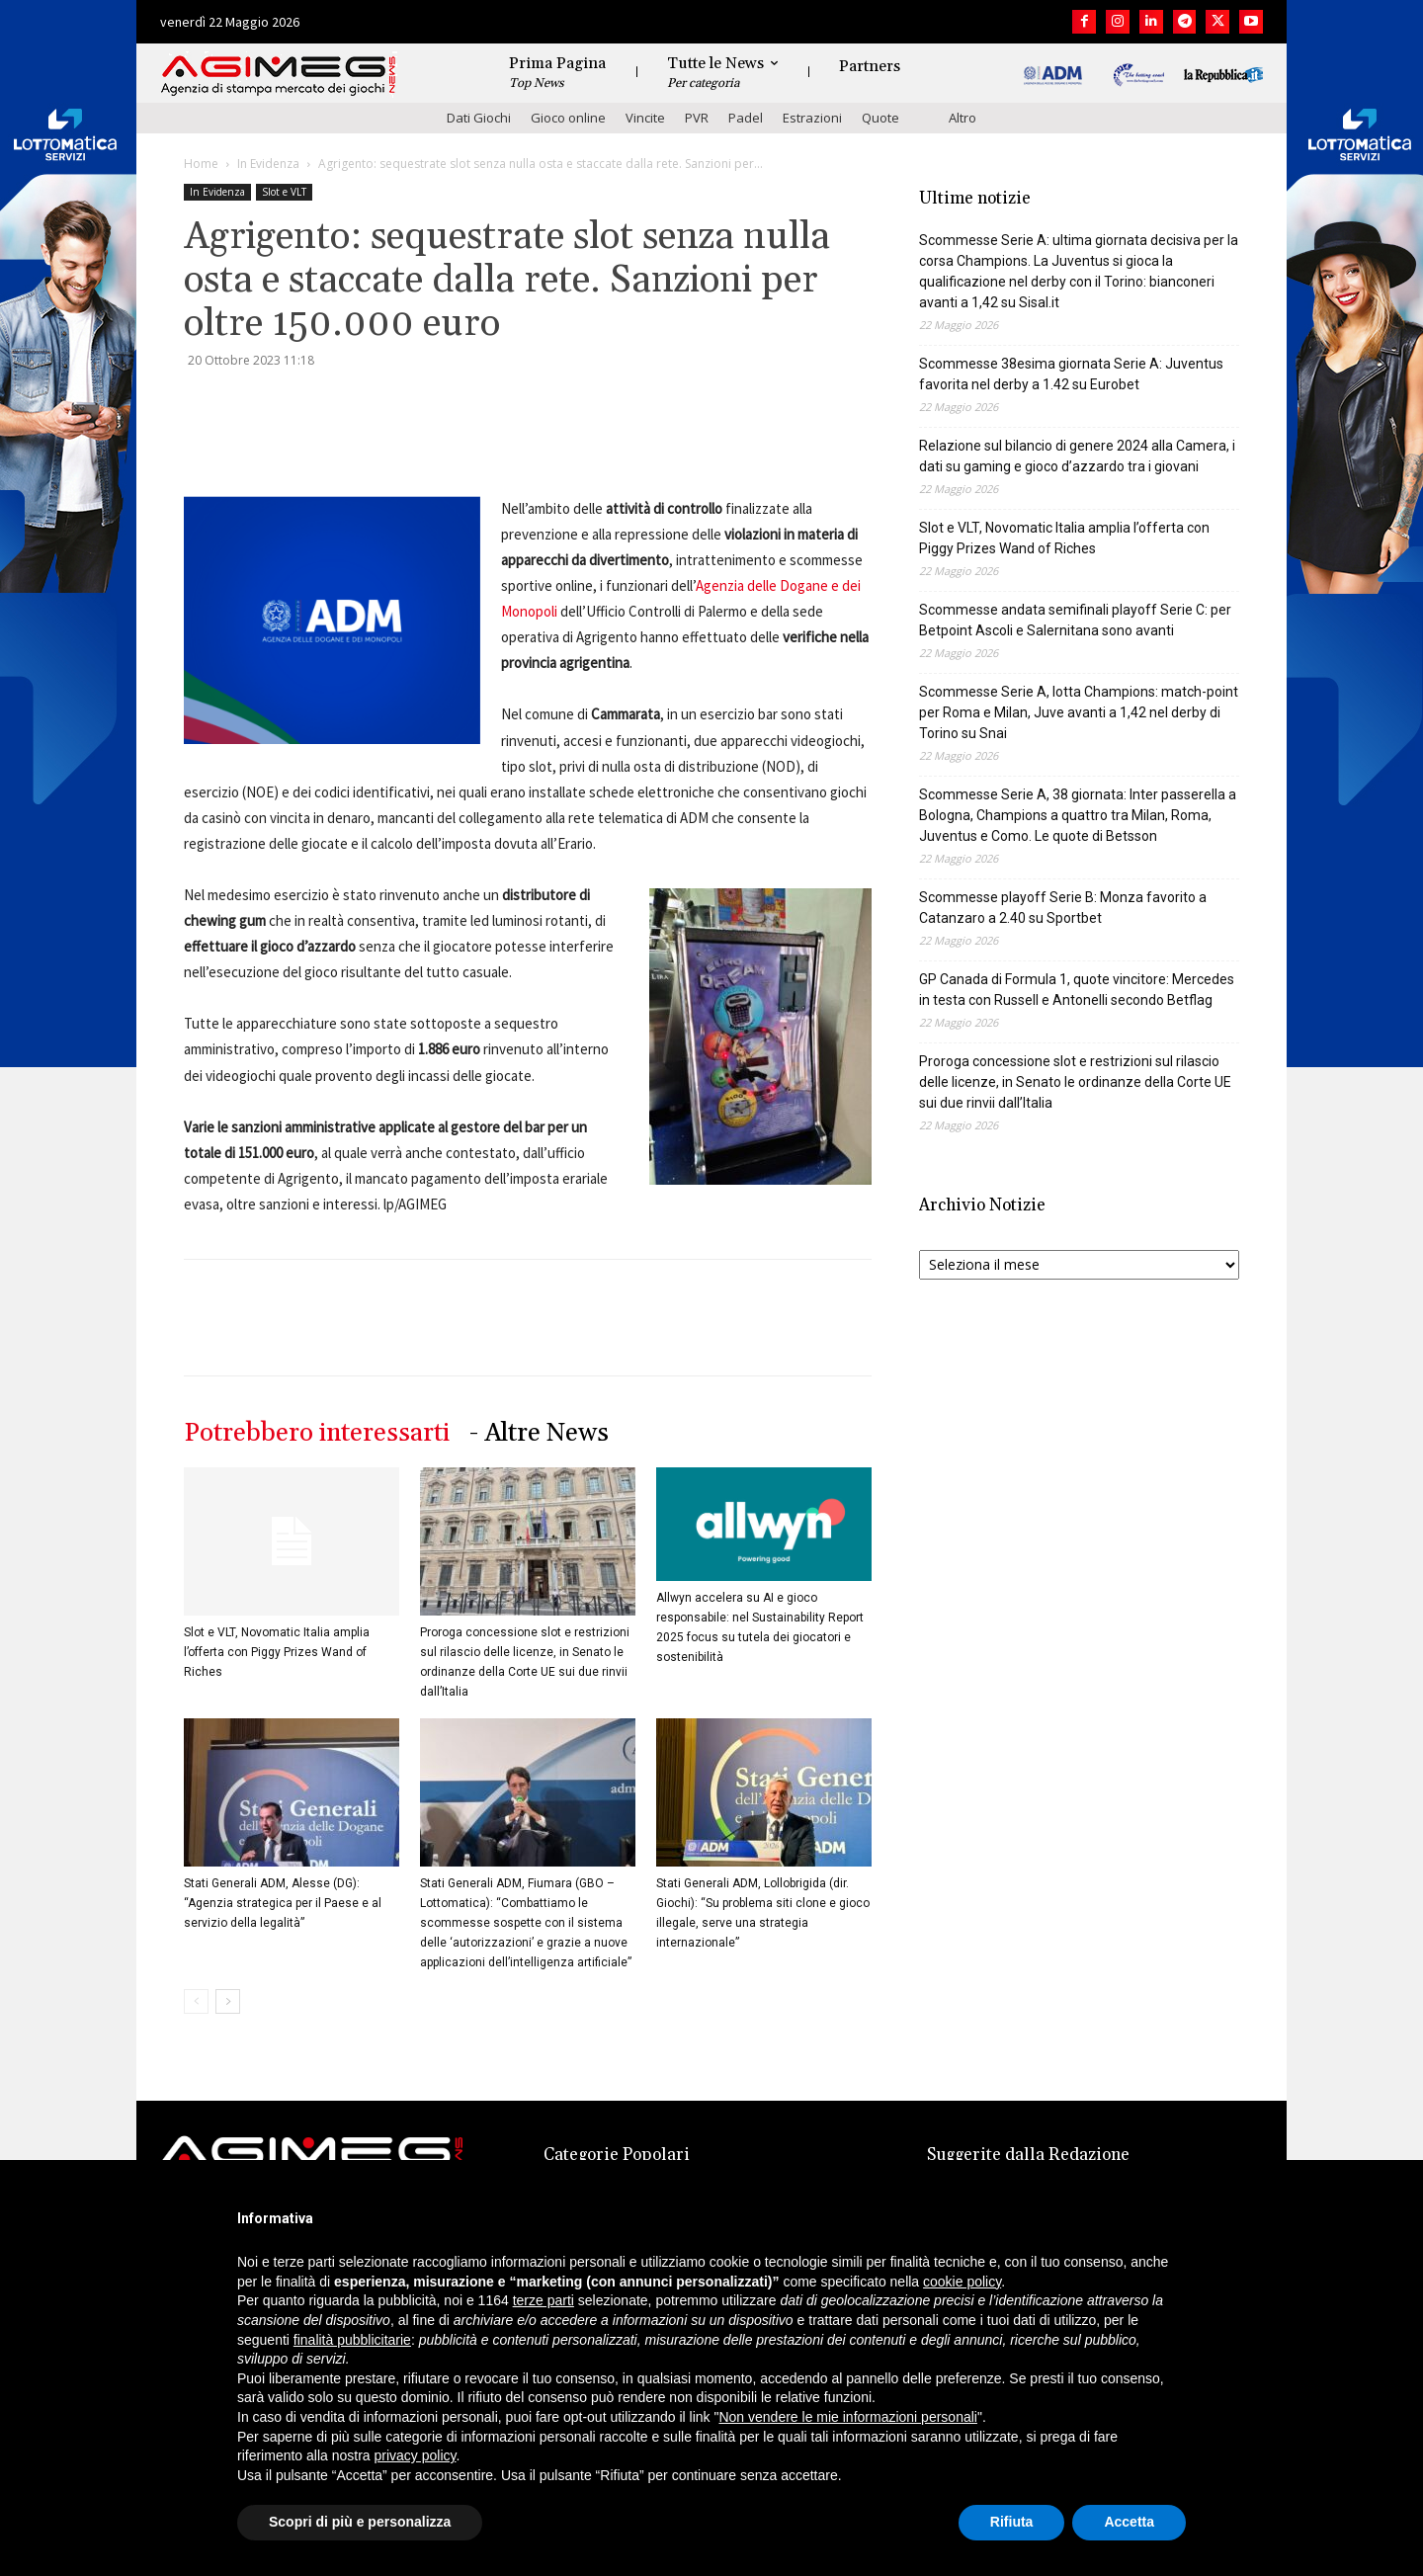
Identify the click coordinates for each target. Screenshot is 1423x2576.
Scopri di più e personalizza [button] (360, 2522)
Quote (880, 117)
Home (201, 163)
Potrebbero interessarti (317, 1433)
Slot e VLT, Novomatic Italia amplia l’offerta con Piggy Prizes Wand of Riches (277, 1652)
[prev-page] (196, 2001)
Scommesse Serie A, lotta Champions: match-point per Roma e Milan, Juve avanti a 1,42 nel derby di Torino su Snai (1078, 712)
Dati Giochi (479, 117)
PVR (697, 117)
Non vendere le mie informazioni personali (847, 2417)
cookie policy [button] (962, 2281)
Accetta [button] (1129, 2522)
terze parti (543, 2300)
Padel (745, 117)
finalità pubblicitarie (352, 2340)
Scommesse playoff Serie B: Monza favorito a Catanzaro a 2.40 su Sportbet (1063, 907)
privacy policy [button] (416, 2455)
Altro (962, 117)
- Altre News (539, 1433)
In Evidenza (268, 163)
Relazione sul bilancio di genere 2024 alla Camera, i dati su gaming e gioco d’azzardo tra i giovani (1077, 456)
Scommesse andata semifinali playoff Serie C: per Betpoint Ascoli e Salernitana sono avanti (1075, 620)
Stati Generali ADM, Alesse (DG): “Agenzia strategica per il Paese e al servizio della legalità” (282, 1903)
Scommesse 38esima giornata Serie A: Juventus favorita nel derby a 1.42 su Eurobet (1071, 374)
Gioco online (568, 117)
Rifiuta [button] (1012, 2522)
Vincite (645, 117)
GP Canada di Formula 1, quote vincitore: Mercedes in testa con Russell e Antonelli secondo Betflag (1076, 989)
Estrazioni (812, 117)
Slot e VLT (284, 192)
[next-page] (227, 2001)
